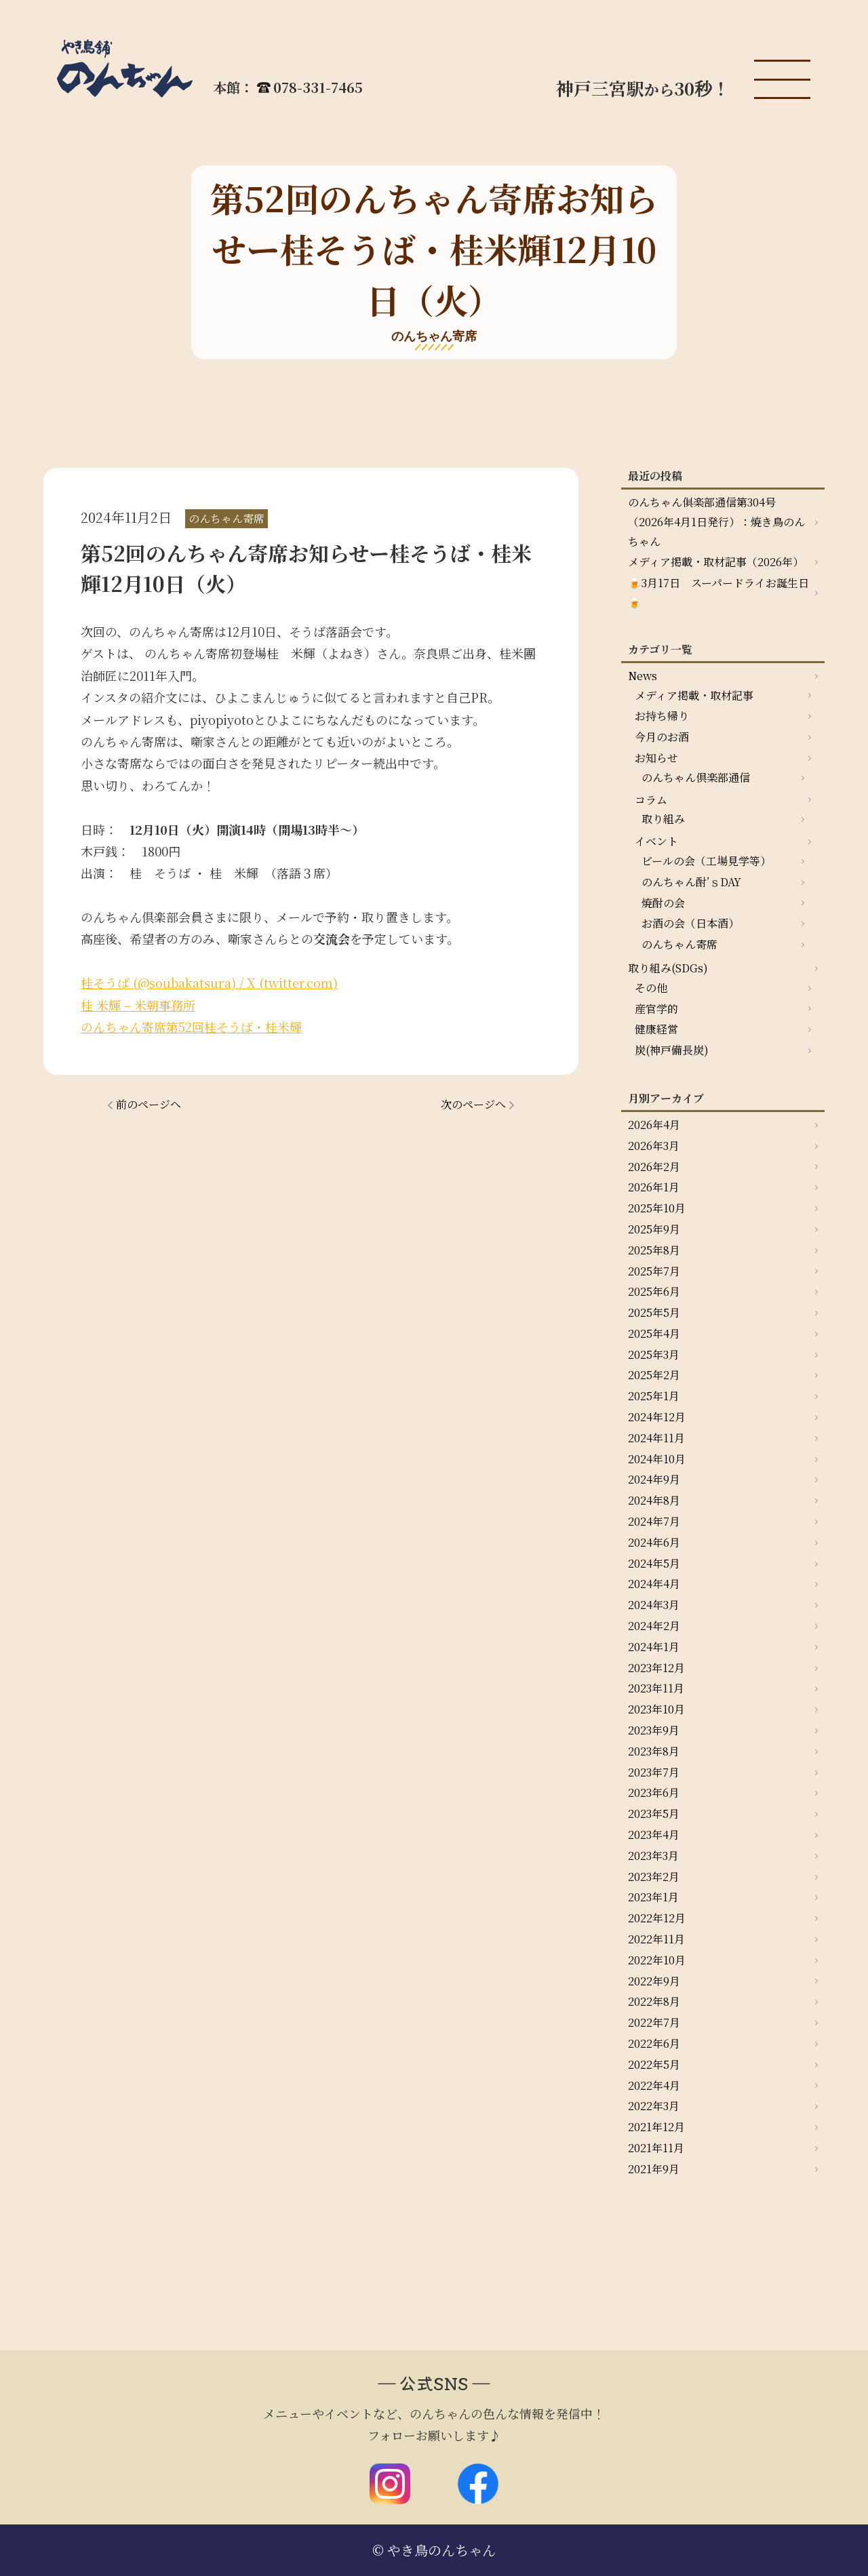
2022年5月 (654, 2064)
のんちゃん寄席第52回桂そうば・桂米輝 (191, 1026)
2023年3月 (653, 1855)
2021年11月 (656, 2148)
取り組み (663, 819)
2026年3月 (653, 1145)
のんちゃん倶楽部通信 (696, 777)
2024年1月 (653, 1646)
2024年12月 (657, 1417)
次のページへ (473, 1104)
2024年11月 (656, 1438)
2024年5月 (654, 1563)
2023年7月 (653, 1772)
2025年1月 (653, 1396)
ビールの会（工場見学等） (706, 861)
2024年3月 (653, 1604)
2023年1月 (653, 1897)
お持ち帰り (662, 716)
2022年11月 (656, 1939)
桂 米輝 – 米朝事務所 (138, 1005)
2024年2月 (654, 1625)
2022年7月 (654, 2022)
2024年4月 (654, 1583)
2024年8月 (654, 1500)
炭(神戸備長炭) (672, 1050)
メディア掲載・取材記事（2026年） (716, 562)
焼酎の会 (663, 903)
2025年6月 (654, 1291)
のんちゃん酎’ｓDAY (691, 882)
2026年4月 (654, 1124)
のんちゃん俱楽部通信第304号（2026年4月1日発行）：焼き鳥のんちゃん (716, 521)
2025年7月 (654, 1271)
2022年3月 (653, 2106)
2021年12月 (656, 2127)
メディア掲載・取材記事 (694, 695)
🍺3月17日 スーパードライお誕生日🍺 (718, 592)
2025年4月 (654, 1333)
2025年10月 (657, 1208)
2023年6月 (653, 1792)
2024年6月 (654, 1542)
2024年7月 (654, 1521)
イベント (656, 841)
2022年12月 (657, 1918)
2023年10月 (656, 1709)
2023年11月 (656, 1688)
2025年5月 (654, 1312)
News (642, 675)
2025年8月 (654, 1250)
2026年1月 (653, 1187)
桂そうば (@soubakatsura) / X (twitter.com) (209, 982)
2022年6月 (654, 2043)
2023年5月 (653, 1813)
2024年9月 (654, 1479)
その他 (651, 987)
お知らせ (656, 758)
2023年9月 (653, 1730)
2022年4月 (654, 2085)
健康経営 (656, 1029)
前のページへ (148, 1104)
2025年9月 (654, 1229)
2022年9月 (654, 1981)
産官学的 (656, 1008)
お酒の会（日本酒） (690, 923)
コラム (651, 800)
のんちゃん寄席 (679, 944)
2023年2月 (653, 1876)
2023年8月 (653, 1751)
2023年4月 (653, 1834)
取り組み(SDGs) (668, 968)
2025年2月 (654, 1375)
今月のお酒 (662, 737)
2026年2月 (654, 1166)
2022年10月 (657, 1960)
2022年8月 (654, 2001)
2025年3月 (653, 1354)
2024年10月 (657, 1459)
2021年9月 (653, 2169)
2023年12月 (656, 1668)
